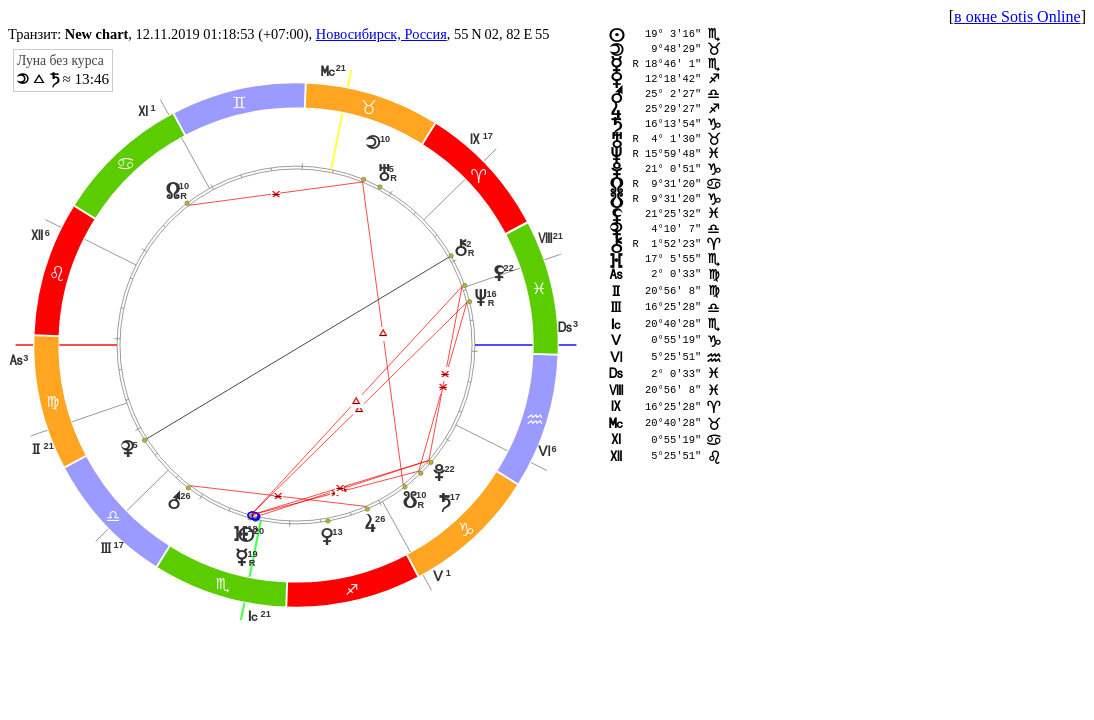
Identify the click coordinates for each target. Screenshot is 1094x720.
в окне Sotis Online (1017, 16)
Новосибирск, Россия (381, 34)
